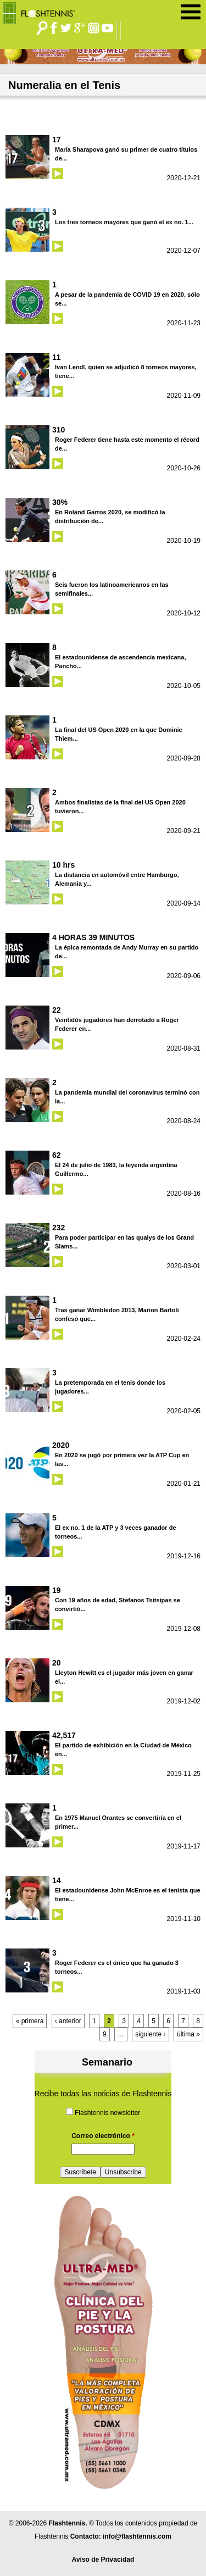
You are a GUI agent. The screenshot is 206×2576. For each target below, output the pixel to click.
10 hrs (63, 864)
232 (58, 1227)
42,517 (64, 1735)
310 (58, 429)
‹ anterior (68, 2021)
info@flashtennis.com (137, 2536)
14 (56, 1880)
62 (56, 1155)
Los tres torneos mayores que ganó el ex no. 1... (124, 222)
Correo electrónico (103, 2136)
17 (56, 139)
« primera (30, 2021)
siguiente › (150, 2034)
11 (56, 357)
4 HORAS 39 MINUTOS (93, 937)
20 (56, 1662)
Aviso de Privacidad (103, 2559)
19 (56, 1590)
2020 (60, 1445)
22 (56, 1010)
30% (60, 502)
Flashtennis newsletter (107, 2113)
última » (188, 2034)
